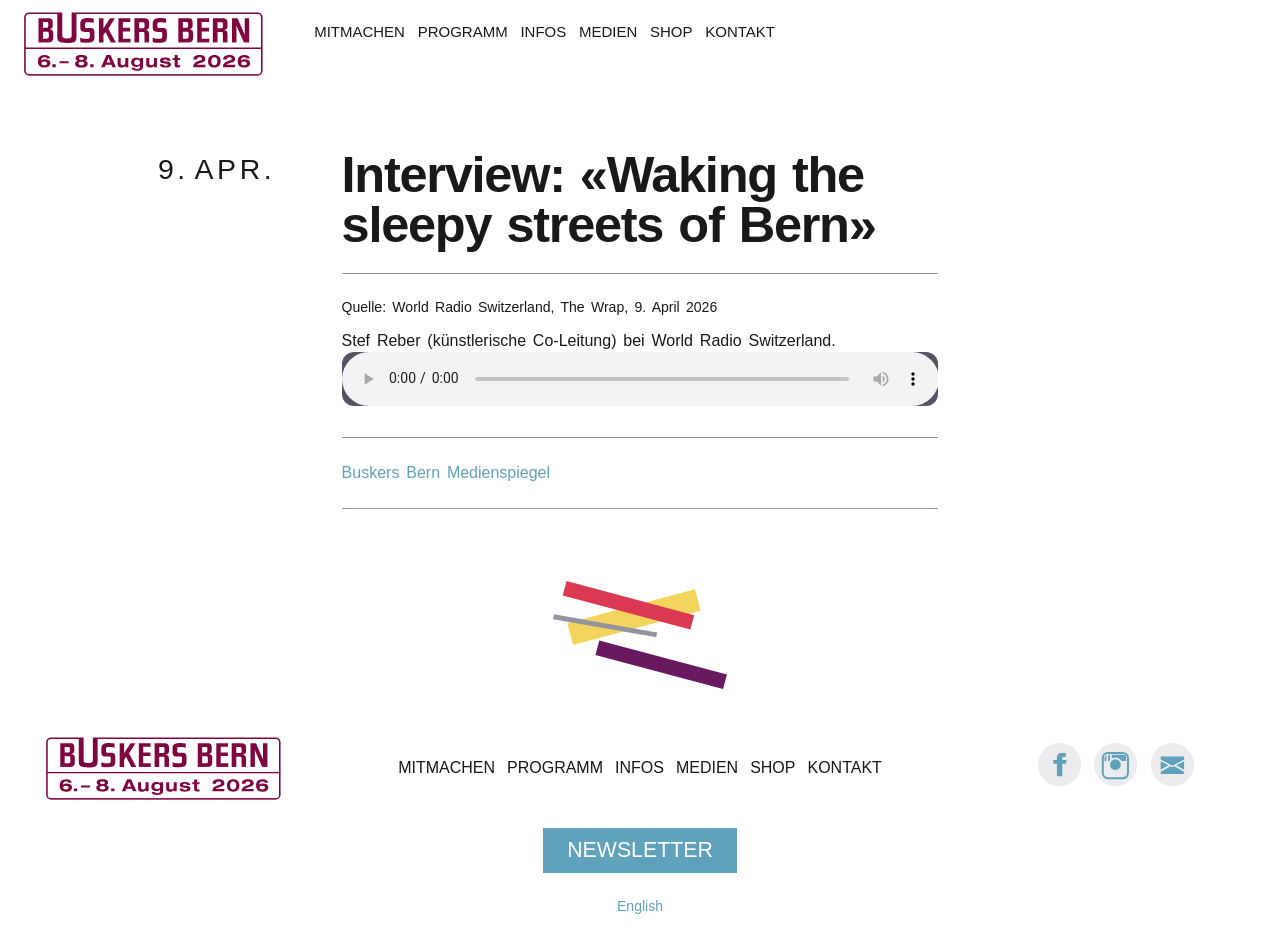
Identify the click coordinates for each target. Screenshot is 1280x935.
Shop (671, 31)
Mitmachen (359, 31)
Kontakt (740, 31)
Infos (543, 31)
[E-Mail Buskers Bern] (1172, 781)
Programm (463, 31)
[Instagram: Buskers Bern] (1116, 781)
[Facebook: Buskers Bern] (1060, 781)
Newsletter (640, 850)
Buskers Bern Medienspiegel (446, 472)
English (640, 906)
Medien (608, 31)
